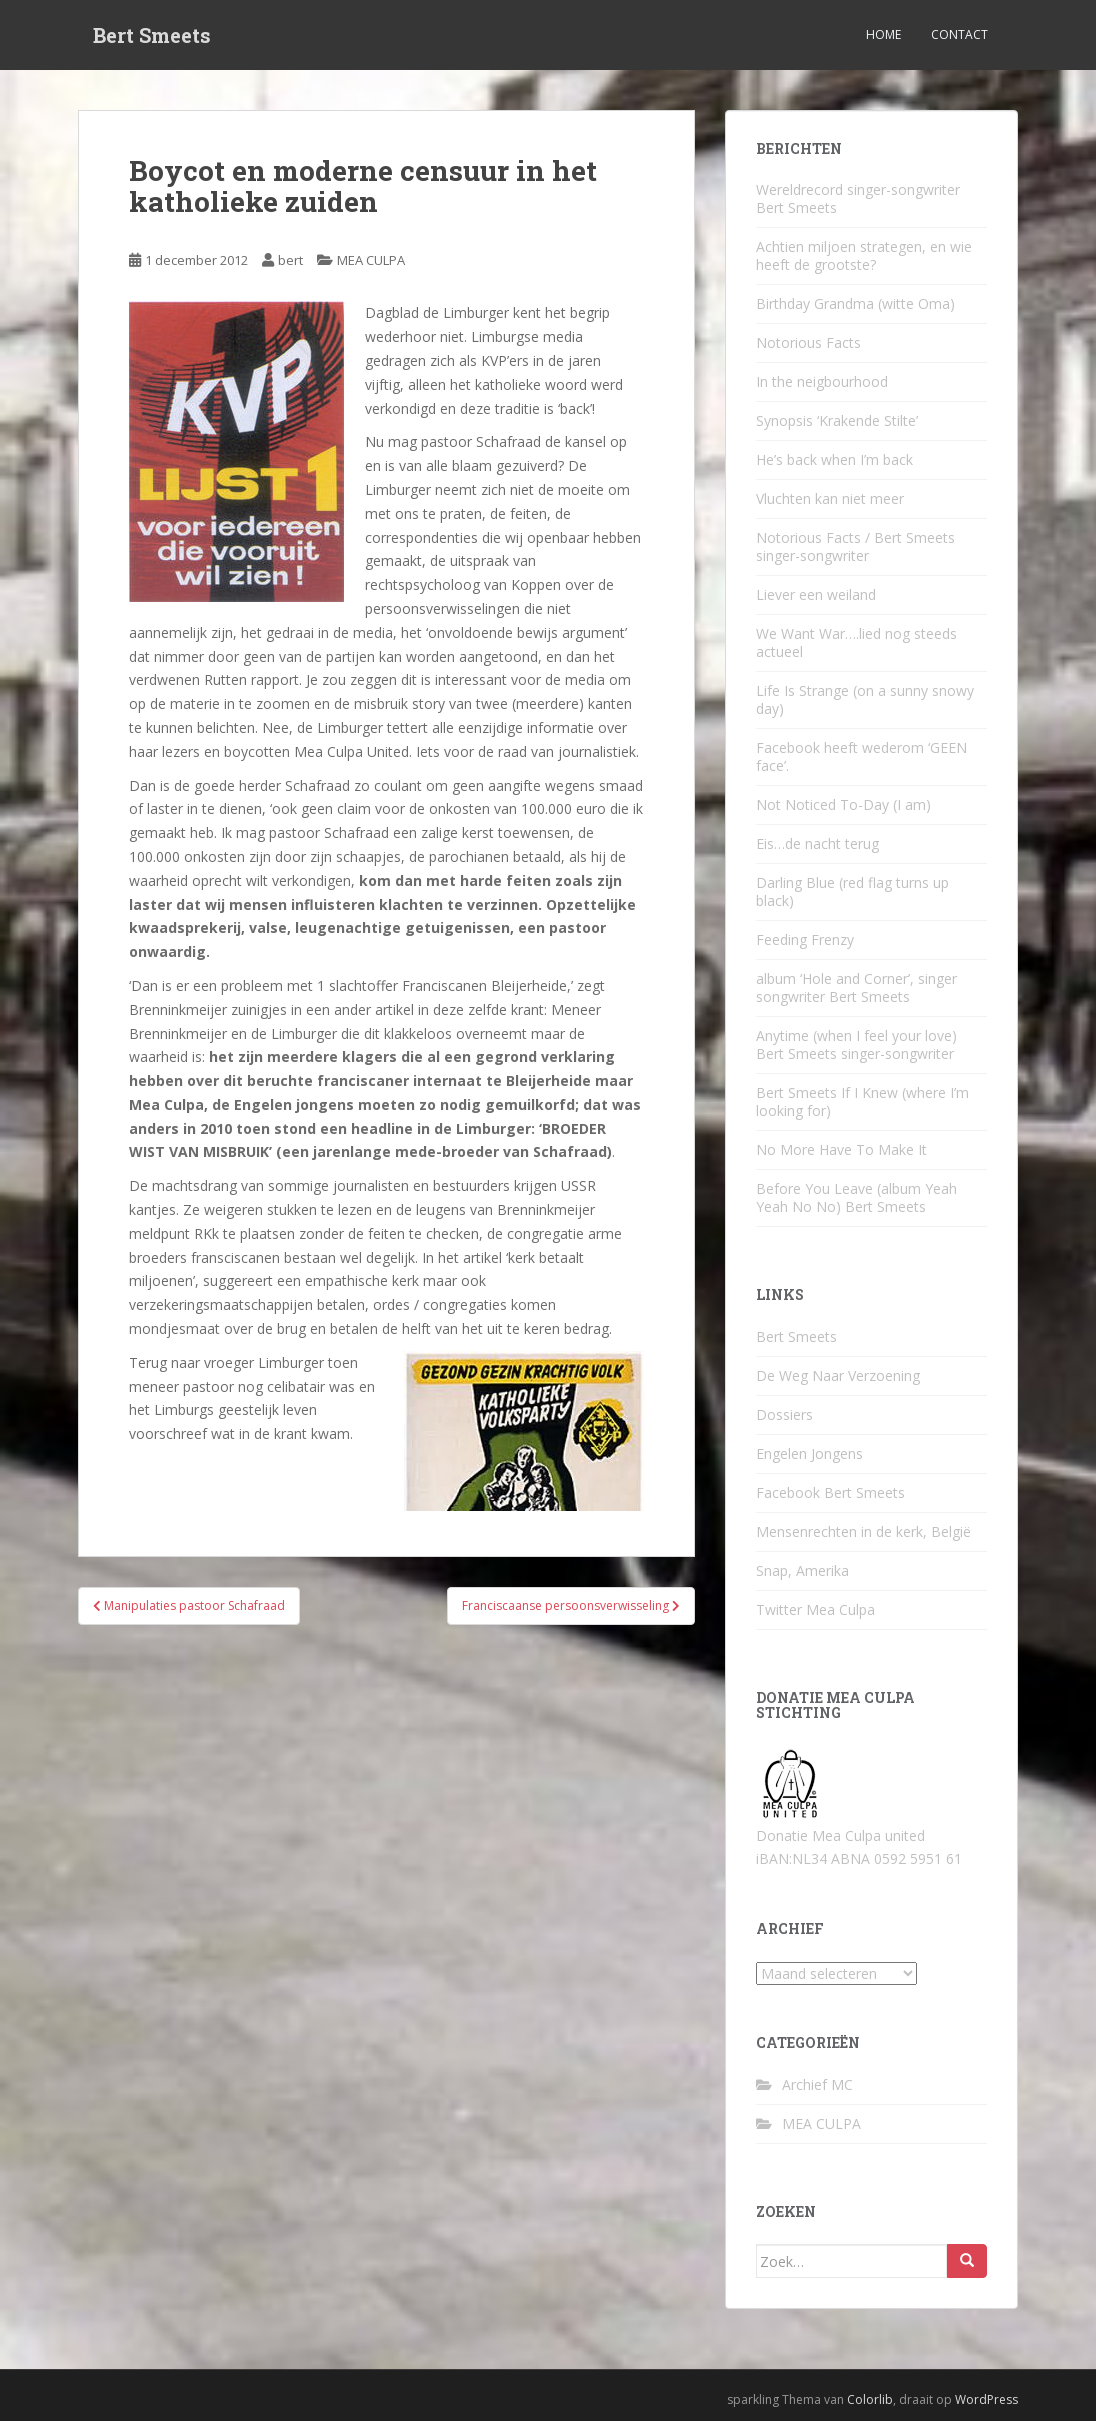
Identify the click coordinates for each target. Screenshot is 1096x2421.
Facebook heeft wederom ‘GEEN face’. (861, 756)
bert (290, 260)
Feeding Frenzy (805, 939)
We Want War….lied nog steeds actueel (856, 642)
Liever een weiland (816, 594)
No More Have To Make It (841, 1149)
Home (883, 34)
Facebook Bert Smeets (830, 1492)
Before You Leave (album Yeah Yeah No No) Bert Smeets (856, 1197)
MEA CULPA (371, 260)
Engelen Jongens (809, 1453)
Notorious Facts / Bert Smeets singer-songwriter (855, 546)
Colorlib (870, 2399)
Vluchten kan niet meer (830, 498)
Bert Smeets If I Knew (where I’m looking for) (862, 1101)
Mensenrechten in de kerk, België (863, 1531)
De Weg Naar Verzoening (838, 1375)
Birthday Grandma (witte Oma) (855, 303)
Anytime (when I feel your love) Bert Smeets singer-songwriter (856, 1044)
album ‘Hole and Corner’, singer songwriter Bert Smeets (856, 987)
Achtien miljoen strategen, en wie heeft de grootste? (864, 255)
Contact (959, 34)
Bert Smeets (152, 35)
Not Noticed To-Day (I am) (843, 804)
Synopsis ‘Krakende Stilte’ (837, 420)
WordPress (986, 2399)
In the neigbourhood (822, 381)
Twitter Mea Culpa (815, 1609)
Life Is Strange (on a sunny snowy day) (865, 699)
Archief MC (817, 2084)
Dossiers (784, 1414)
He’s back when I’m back (834, 459)
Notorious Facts (808, 342)
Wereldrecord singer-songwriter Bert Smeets (858, 198)
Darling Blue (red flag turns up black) (852, 891)
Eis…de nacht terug (817, 843)
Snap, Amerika (802, 1570)
